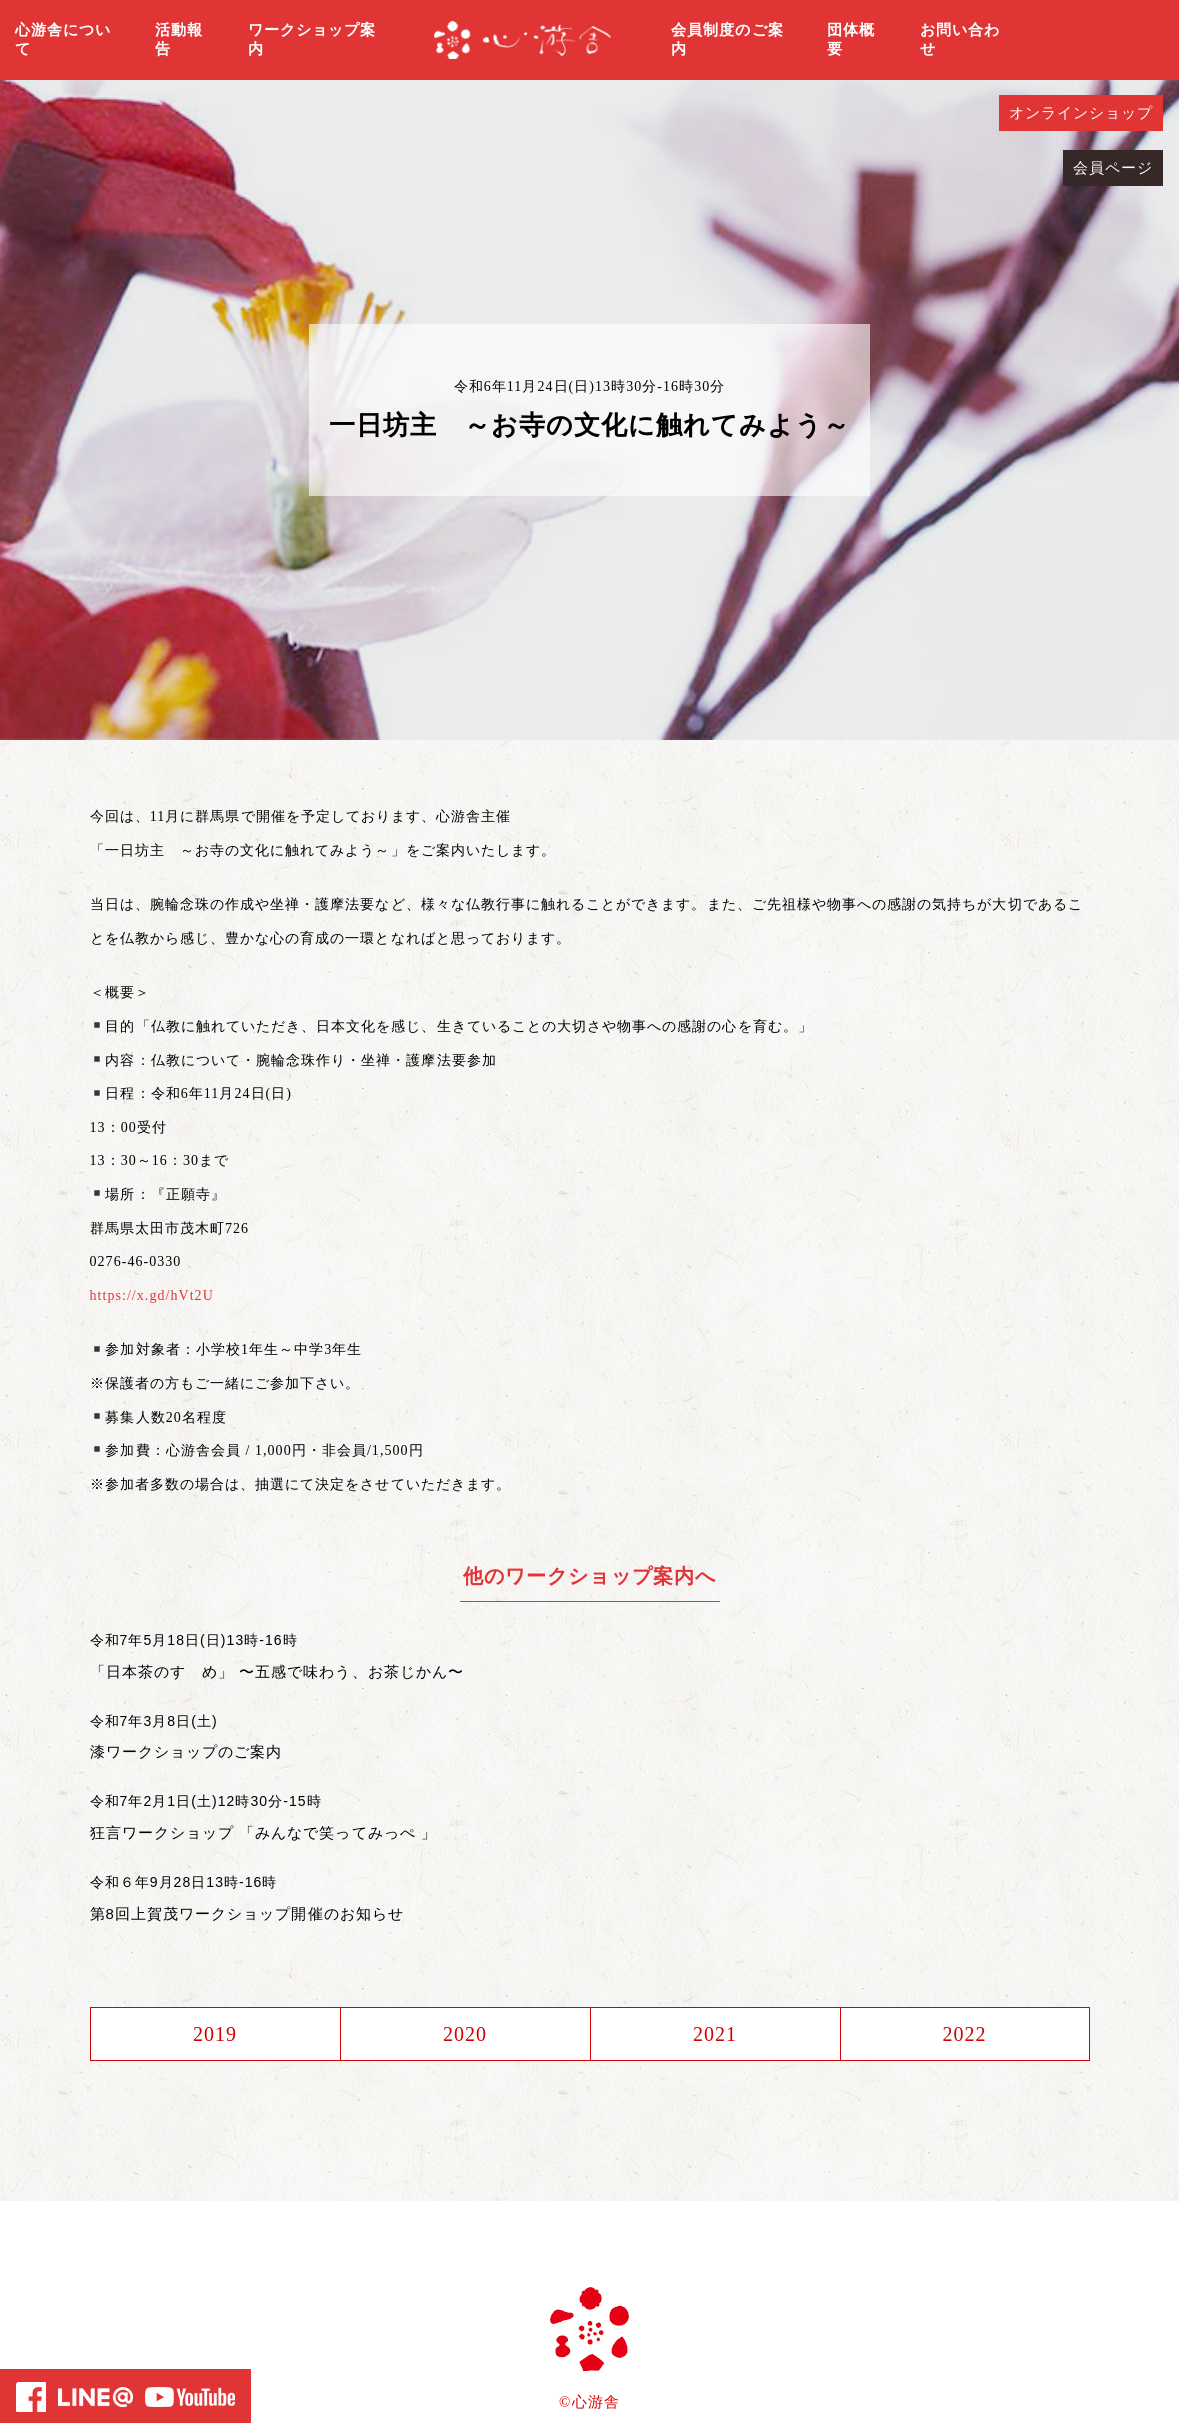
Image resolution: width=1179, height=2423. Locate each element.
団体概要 (851, 40)
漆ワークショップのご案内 (186, 1751)
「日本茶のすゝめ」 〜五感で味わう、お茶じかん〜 (277, 1671)
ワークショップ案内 (312, 40)
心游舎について (63, 40)
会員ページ (1113, 168)
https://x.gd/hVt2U (152, 1295)
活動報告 (179, 40)
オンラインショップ (1081, 113)
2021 (715, 2034)
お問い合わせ (960, 40)
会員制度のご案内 (727, 40)
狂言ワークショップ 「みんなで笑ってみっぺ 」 (264, 1832)
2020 (465, 2034)
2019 (215, 2034)
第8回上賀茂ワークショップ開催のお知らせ (247, 1913)
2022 (964, 2034)
